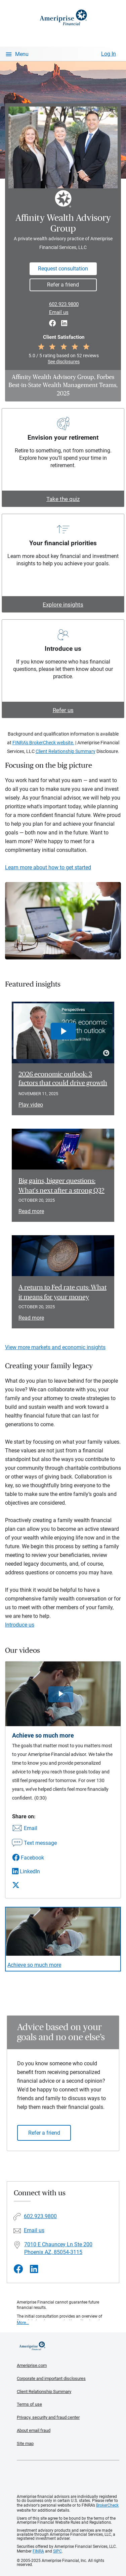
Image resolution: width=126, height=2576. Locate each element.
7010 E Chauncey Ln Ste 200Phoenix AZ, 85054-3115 (58, 2248)
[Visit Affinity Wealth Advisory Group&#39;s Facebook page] (18, 2269)
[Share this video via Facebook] (34, 1858)
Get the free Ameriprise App (68, 2477)
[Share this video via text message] (34, 1843)
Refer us (63, 710)
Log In (108, 54)
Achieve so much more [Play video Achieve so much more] (34, 1965)
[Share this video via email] (34, 1828)
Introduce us (19, 1625)
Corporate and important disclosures (51, 2378)
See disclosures (64, 361)
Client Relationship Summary (65, 751)
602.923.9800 (64, 304)
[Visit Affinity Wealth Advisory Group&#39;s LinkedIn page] (34, 2269)
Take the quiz (63, 499)
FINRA (38, 2551)
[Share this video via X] (34, 1885)
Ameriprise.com (32, 2365)
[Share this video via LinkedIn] (34, 1871)
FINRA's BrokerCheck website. (43, 742)
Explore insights (63, 604)
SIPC (57, 2551)
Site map (25, 2443)
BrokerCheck (107, 2505)
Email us (59, 312)
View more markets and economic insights (55, 1347)
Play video (30, 1105)
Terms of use (29, 2404)
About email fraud (33, 2430)
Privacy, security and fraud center (48, 2417)
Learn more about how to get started (48, 867)
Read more (31, 1211)
